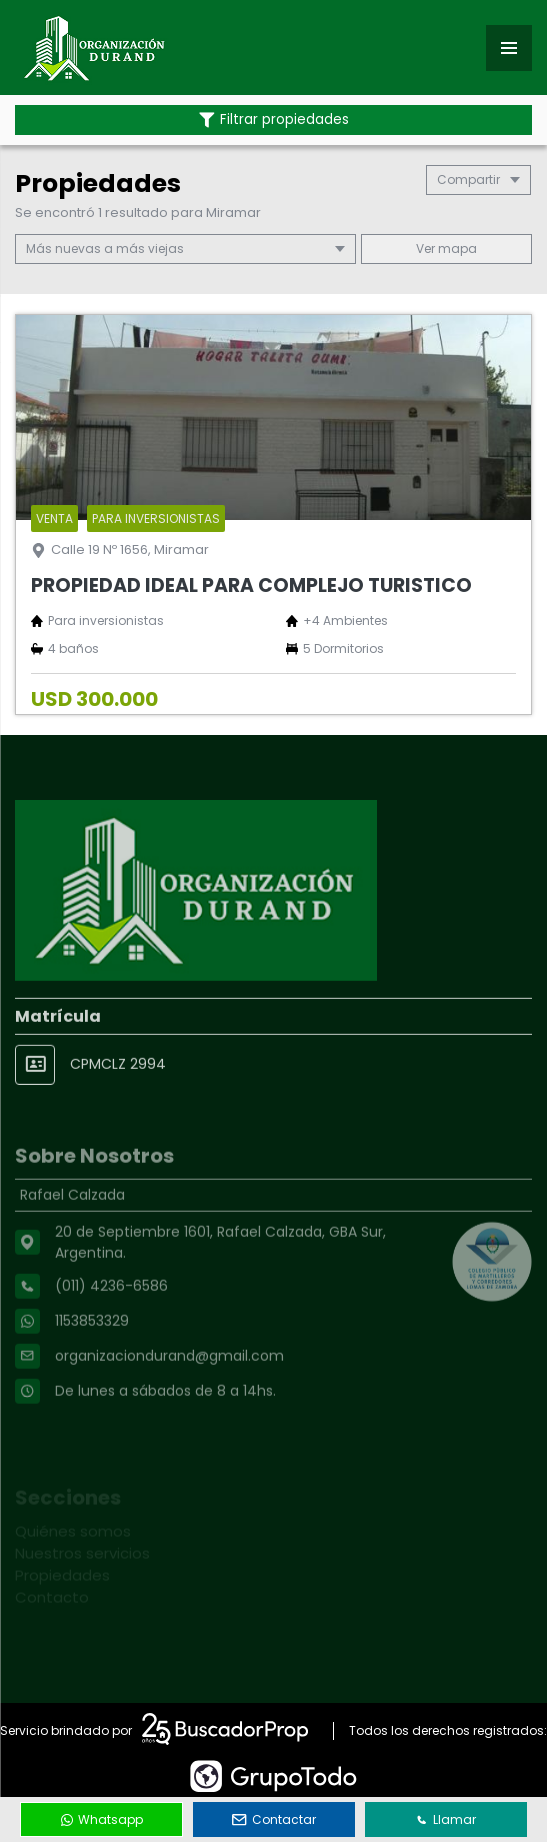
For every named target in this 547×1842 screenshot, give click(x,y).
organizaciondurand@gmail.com (169, 1402)
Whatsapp (102, 1819)
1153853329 (92, 1367)
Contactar (274, 1819)
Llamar (446, 1819)
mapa (446, 248)
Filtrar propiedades (274, 119)
